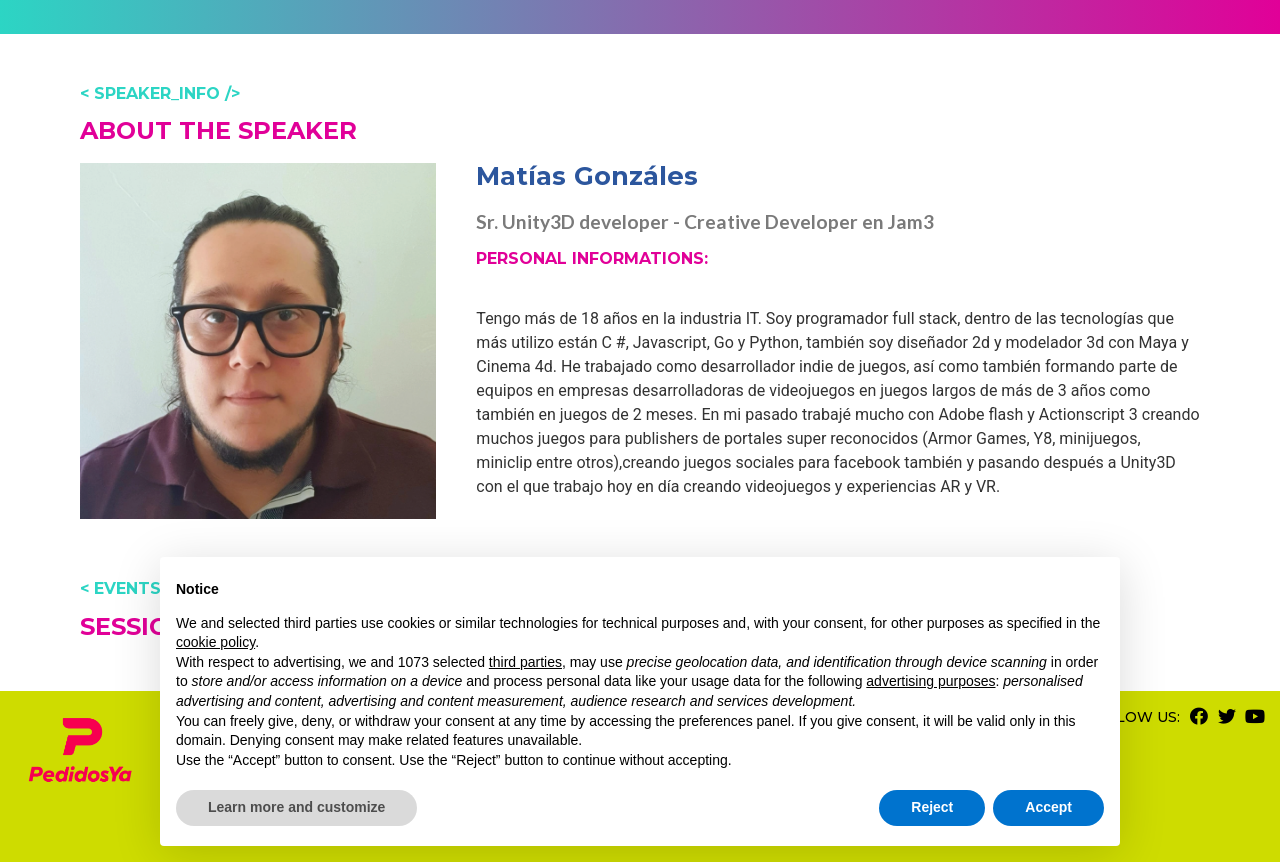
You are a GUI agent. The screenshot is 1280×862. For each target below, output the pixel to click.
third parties (525, 662)
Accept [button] (1048, 807)
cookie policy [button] (215, 642)
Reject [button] (932, 807)
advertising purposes (930, 681)
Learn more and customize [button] (296, 807)
